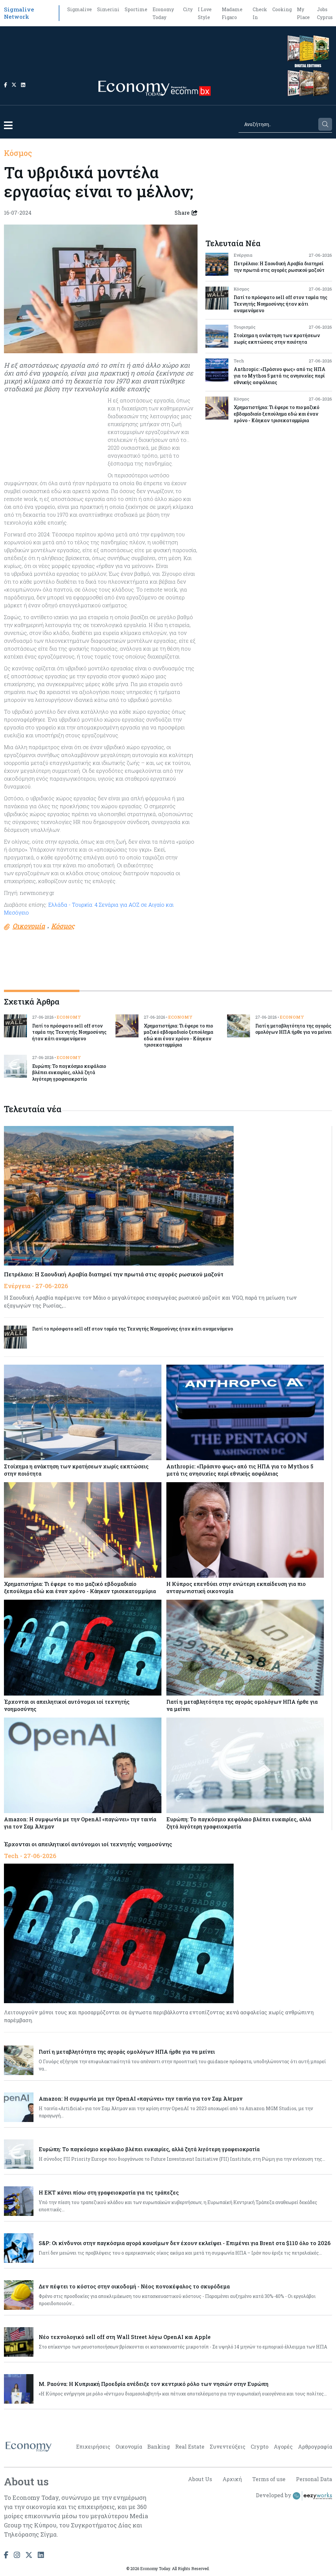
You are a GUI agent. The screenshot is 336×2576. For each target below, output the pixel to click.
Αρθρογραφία (315, 2446)
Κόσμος (18, 153)
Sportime (136, 9)
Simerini (108, 9)
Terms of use (268, 2479)
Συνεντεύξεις (227, 2446)
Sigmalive (79, 9)
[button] (8, 125)
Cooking (282, 9)
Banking (158, 2446)
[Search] (278, 124)
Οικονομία (129, 2446)
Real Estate (189, 2446)
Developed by (294, 2496)
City (188, 9)
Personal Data (314, 2479)
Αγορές (283, 2446)
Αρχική (232, 2479)
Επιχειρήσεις (93, 2446)
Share (186, 213)
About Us (200, 2479)
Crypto (259, 2446)
